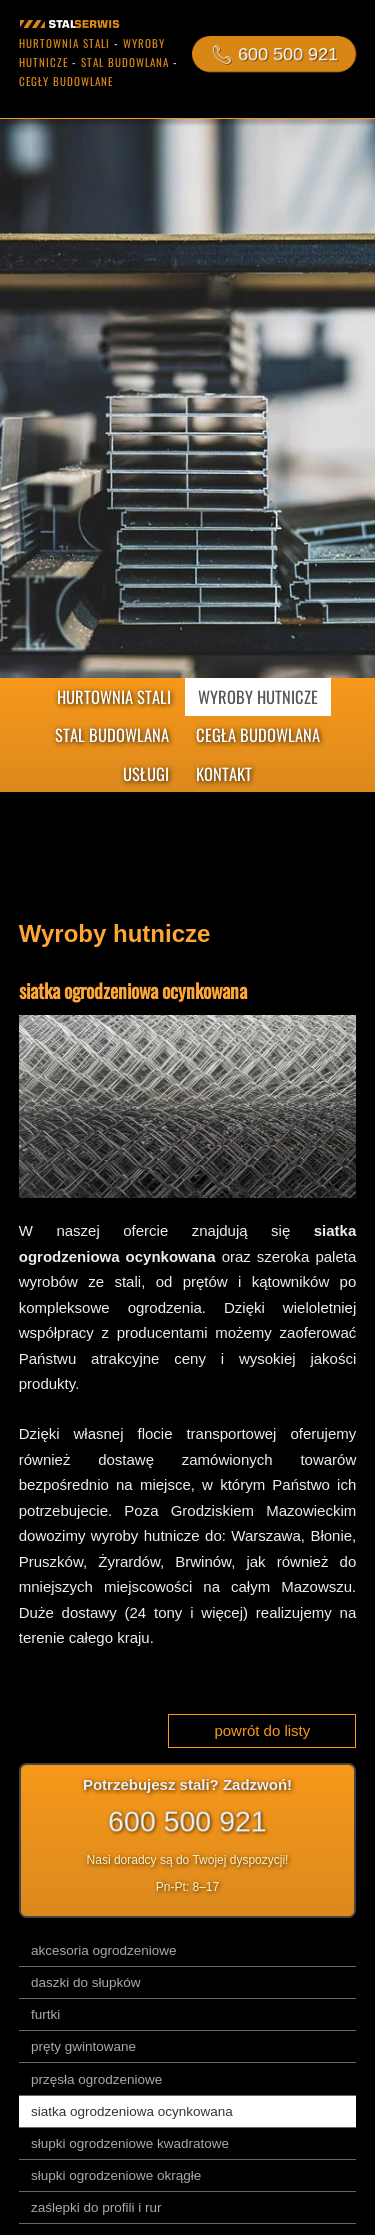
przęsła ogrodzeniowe (96, 2079)
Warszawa (265, 1535)
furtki (45, 2014)
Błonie (331, 1535)
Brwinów (203, 1561)
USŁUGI (146, 773)
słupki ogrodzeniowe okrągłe (116, 2175)
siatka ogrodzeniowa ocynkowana (132, 2111)
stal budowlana (125, 62)
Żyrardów (129, 1561)
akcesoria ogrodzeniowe (104, 1950)
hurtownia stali (64, 43)
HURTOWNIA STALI (114, 696)
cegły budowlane (66, 81)
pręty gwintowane (83, 2046)
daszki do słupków (86, 1982)
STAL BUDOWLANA (112, 734)
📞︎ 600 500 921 (274, 54)
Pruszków (51, 1561)
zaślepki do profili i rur (96, 2207)
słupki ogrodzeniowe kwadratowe (130, 2143)
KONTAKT (224, 773)
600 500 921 (188, 1821)
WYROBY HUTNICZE (258, 696)
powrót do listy (262, 1730)
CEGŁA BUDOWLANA (258, 734)
